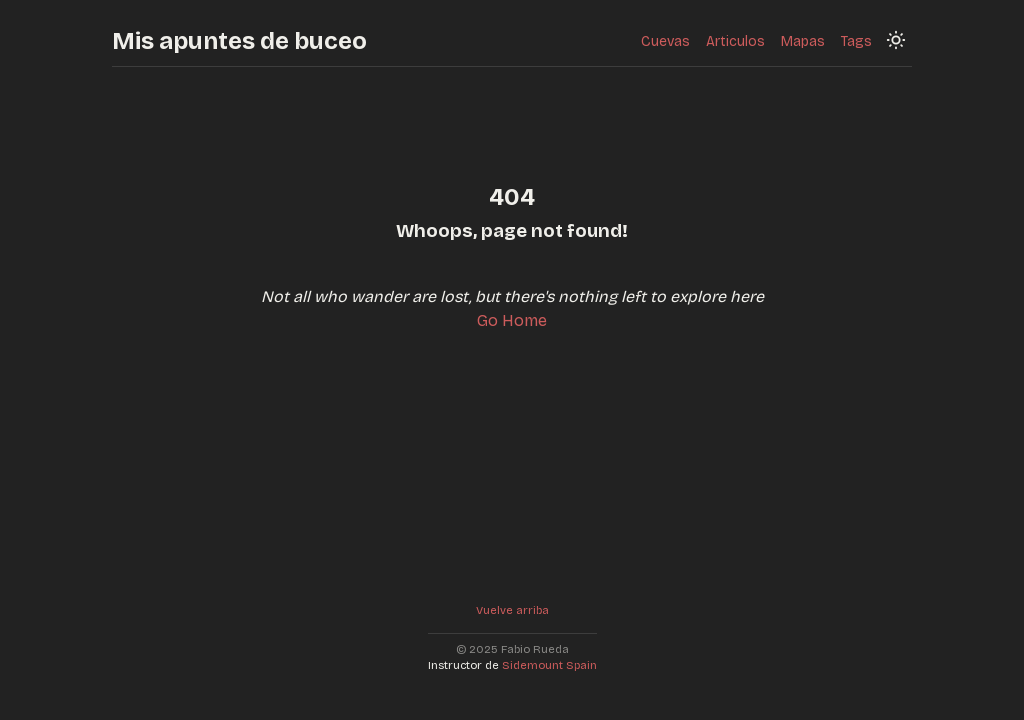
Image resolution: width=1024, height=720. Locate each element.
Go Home (512, 320)
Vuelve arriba (512, 610)
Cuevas (665, 41)
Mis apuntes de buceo (239, 41)
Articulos (735, 41)
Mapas (803, 41)
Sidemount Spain (549, 665)
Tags (856, 41)
